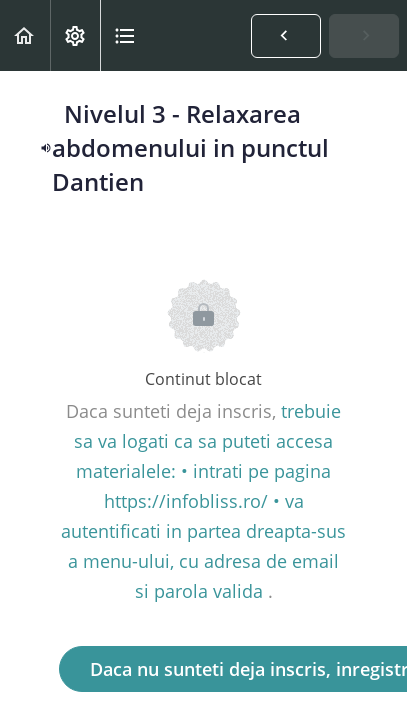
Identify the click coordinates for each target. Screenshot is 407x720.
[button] (25, 35)
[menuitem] (75, 35)
